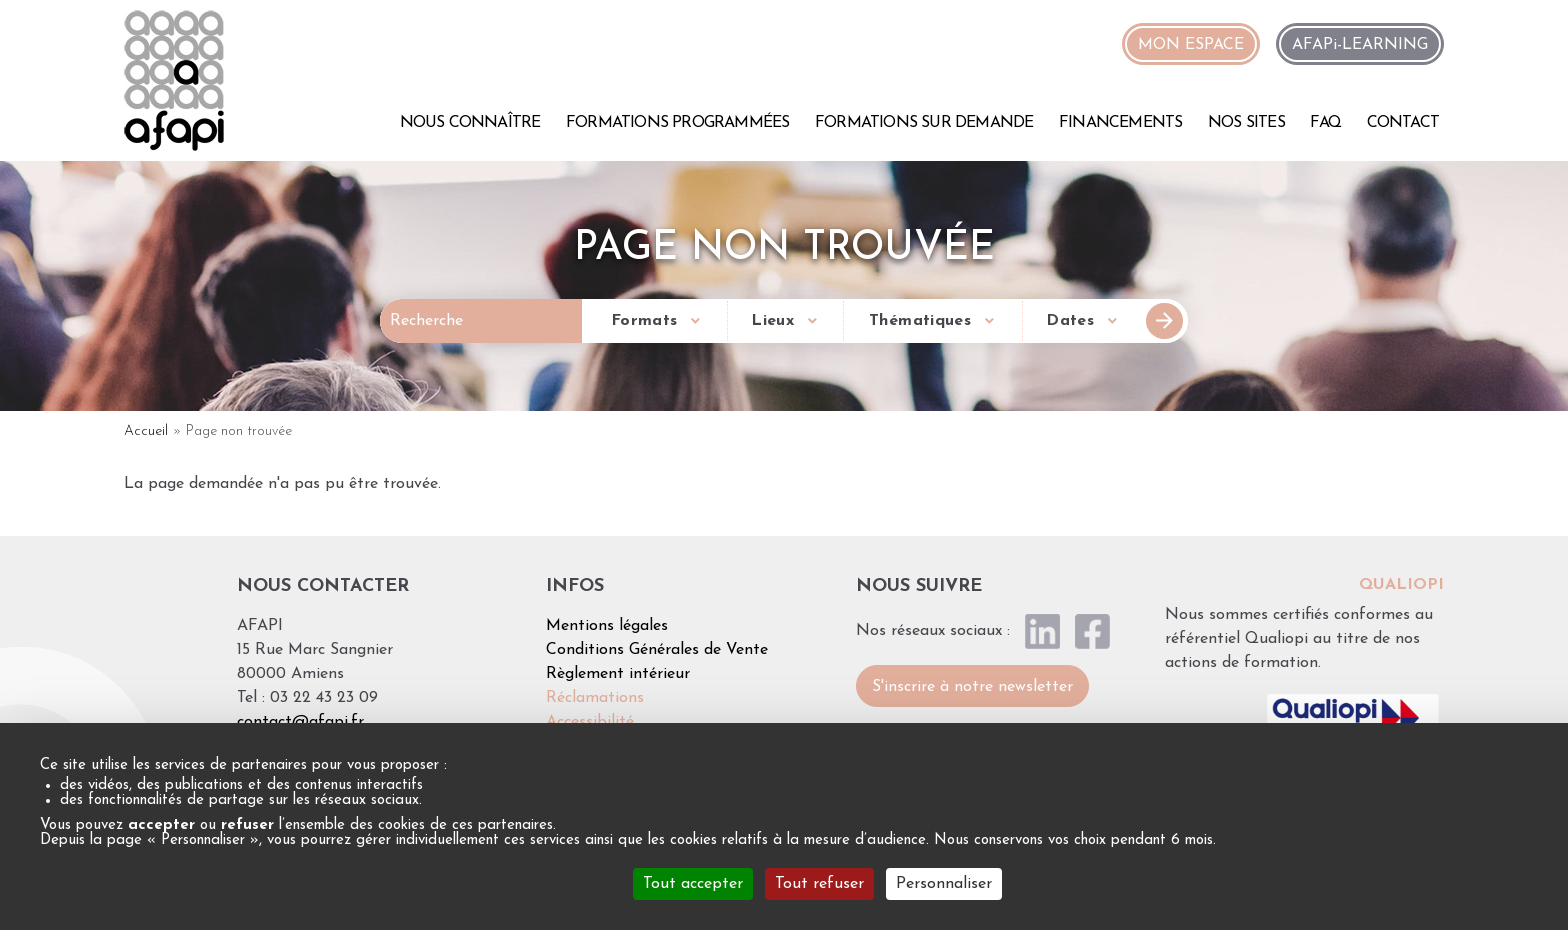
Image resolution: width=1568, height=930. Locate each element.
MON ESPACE (1191, 45)
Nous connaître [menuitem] (470, 123)
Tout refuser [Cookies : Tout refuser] (819, 884)
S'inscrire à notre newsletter (972, 687)
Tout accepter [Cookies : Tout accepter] (693, 884)
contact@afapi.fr (300, 722)
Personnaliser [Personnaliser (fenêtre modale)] (944, 884)
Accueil (146, 431)
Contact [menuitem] (1403, 123)
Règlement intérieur (618, 674)
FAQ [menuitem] (1325, 123)
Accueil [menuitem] (366, 120)
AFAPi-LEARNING (1360, 45)
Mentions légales (607, 626)
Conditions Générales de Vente (657, 650)
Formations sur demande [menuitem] (924, 123)
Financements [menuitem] (1120, 123)
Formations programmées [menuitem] (677, 123)
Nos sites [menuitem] (1246, 123)
